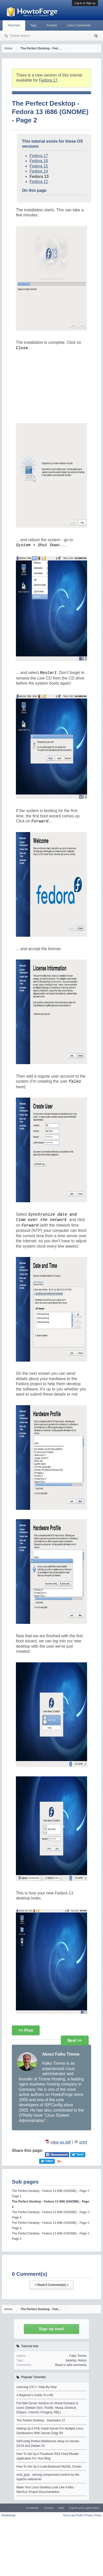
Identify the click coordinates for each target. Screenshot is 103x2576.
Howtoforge (8, 2515)
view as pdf (60, 2142)
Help (61, 2507)
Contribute (32, 2507)
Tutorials (14, 25)
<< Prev (25, 2030)
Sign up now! (51, 2329)
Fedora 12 (39, 181)
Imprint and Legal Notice (84, 2507)
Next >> (74, 2040)
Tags (33, 25)
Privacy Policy (93, 2515)
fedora (82, 2360)
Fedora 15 (39, 166)
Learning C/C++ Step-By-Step (36, 2387)
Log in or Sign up (84, 3)
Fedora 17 (48, 80)
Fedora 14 (39, 171)
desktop (71, 2360)
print (83, 2142)
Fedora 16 (39, 161)
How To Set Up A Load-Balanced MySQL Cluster (49, 2466)
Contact (48, 2507)
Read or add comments (71, 2365)
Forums (52, 25)
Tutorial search (20, 35)
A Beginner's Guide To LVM (34, 2395)
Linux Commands (79, 25)
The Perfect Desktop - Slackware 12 (40, 2420)
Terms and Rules (73, 2515)
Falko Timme (78, 2356)
